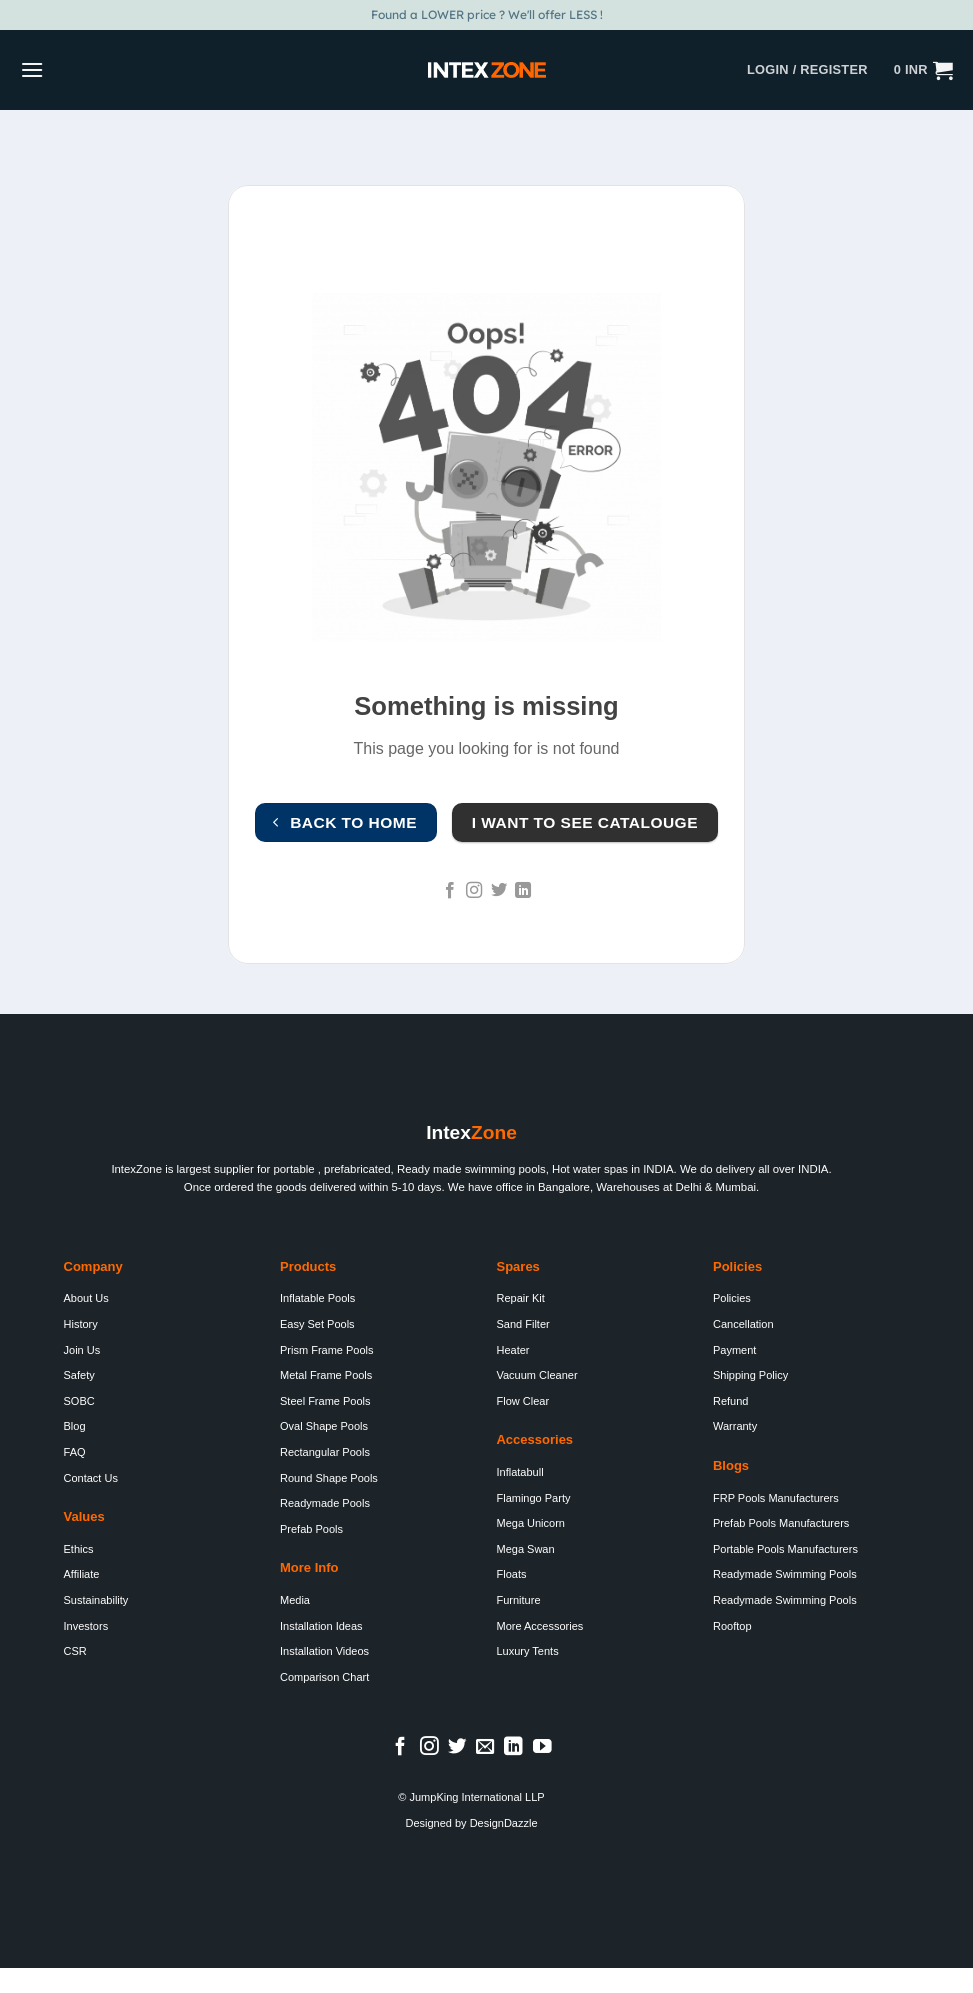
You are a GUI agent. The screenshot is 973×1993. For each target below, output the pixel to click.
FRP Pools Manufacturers (776, 1498)
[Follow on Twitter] (499, 891)
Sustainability (96, 1600)
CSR (75, 1651)
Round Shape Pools (329, 1478)
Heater (512, 1350)
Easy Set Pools (317, 1324)
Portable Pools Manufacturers (785, 1549)
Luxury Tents (527, 1651)
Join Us (82, 1350)
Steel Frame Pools (325, 1401)
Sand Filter (522, 1324)
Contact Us (91, 1478)
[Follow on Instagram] (474, 891)
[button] (32, 69)
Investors (86, 1626)
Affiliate (82, 1574)
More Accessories (539, 1626)
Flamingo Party (533, 1498)
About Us (86, 1298)
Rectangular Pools (325, 1452)
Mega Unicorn (530, 1523)
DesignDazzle (504, 1823)
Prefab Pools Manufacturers (781, 1523)
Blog (75, 1426)
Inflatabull (519, 1472)
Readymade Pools (325, 1503)
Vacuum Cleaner (536, 1375)
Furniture (518, 1600)
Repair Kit (520, 1298)
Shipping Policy (750, 1375)
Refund (730, 1401)
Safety (79, 1375)
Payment (734, 1350)
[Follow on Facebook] (450, 891)
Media (295, 1600)
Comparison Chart (324, 1677)
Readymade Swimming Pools (785, 1574)
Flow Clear (522, 1401)
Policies (732, 1298)
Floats (511, 1574)
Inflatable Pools (317, 1298)
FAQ (75, 1452)
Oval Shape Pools (324, 1426)
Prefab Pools (311, 1529)
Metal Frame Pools (326, 1375)
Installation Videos (324, 1651)
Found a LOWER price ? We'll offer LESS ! (487, 14)
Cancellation (743, 1324)
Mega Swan (525, 1549)
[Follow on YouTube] (542, 1747)
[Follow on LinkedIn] (523, 891)
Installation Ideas (321, 1626)
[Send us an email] (485, 1747)
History (81, 1324)
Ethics (79, 1549)
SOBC (79, 1401)
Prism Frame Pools (327, 1350)
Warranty (735, 1426)
